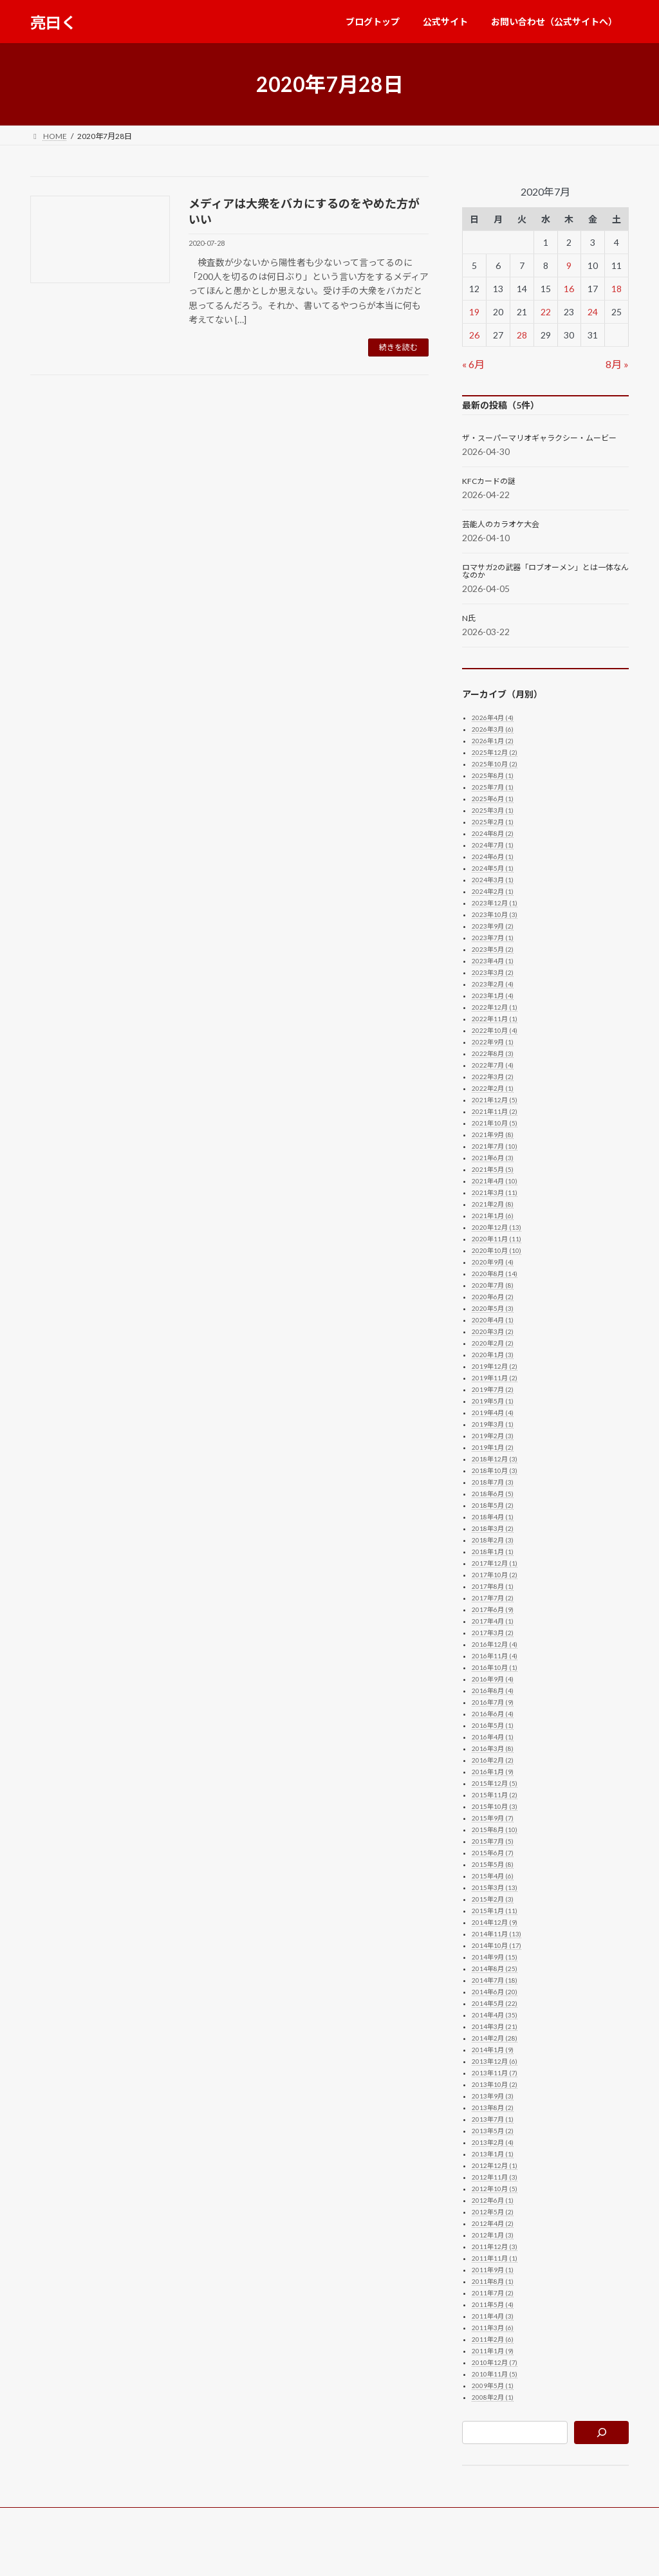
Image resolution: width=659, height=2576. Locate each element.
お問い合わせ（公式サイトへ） (232, 2519)
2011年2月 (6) (493, 2339)
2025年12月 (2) (494, 752)
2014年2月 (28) (494, 2038)
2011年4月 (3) (493, 2316)
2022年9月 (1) (493, 1042)
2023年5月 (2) (493, 949)
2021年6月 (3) (493, 1158)
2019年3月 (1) (493, 1424)
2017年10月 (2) (494, 1575)
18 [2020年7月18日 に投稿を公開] (616, 288)
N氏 (469, 618)
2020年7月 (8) (493, 1285)
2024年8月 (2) (493, 833)
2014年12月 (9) (494, 1922)
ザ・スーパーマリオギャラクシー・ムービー (539, 438)
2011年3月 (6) (493, 2327)
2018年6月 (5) (493, 1493)
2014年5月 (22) (494, 2003)
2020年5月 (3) (493, 1308)
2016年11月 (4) (494, 1656)
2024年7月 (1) (493, 845)
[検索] (601, 2432)
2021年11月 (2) (494, 1111)
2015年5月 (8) (493, 1864)
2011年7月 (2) (493, 2293)
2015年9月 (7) (493, 1818)
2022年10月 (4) (494, 1030)
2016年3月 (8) (493, 1748)
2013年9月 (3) (493, 2096)
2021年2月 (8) (493, 1204)
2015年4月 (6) (493, 1876)
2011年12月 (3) (494, 2246)
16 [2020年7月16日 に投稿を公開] (569, 288)
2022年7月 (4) (493, 1065)
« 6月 (473, 364)
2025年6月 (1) (493, 798)
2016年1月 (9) (493, 1771)
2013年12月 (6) (494, 2061)
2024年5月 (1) (493, 868)
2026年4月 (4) (493, 717)
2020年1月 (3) (493, 1354)
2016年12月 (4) (494, 1644)
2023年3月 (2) (493, 972)
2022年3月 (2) (493, 1076)
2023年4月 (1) (493, 961)
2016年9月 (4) (493, 1679)
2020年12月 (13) (496, 1227)
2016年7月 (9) (493, 1702)
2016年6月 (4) (493, 1714)
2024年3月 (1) (493, 880)
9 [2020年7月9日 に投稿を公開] (568, 265)
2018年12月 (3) (494, 1459)
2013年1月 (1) (493, 2154)
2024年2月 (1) (493, 891)
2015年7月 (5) (493, 1841)
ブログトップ (65, 2519)
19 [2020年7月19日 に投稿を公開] (474, 311)
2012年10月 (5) (494, 2188)
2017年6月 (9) (493, 1609)
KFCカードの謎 (488, 481)
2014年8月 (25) (494, 1968)
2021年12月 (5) (494, 1100)
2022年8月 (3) (493, 1053)
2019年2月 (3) (493, 1436)
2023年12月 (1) (494, 903)
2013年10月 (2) (494, 2084)
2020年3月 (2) (493, 1331)
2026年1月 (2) (493, 741)
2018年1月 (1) (493, 1551)
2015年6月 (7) (493, 1853)
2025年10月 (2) (494, 764)
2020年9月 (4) (493, 1262)
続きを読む (398, 347)
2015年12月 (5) (494, 1783)
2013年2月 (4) (493, 2142)
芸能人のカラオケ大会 (500, 524)
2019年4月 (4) (493, 1412)
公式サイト (133, 2519)
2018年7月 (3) (493, 1482)
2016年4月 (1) (493, 1737)
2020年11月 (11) (496, 1239)
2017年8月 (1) (493, 1586)
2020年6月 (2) (493, 1297)
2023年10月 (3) (494, 914)
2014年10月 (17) (496, 1945)
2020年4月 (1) (493, 1320)
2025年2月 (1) (493, 822)
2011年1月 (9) (493, 2351)
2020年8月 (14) (494, 1273)
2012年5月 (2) (493, 2212)
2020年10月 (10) (496, 1250)
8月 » (617, 364)
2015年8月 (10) (494, 1829)
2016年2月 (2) (493, 1760)
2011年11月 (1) (494, 2258)
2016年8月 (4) (493, 1690)
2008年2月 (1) (493, 2397)
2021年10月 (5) (494, 1123)
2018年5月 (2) (493, 1505)
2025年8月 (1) (493, 775)
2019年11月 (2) (494, 1378)
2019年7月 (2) (493, 1389)
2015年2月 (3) (493, 1899)
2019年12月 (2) (494, 1366)
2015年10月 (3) (494, 1806)
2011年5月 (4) (493, 2304)
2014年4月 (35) (494, 2015)
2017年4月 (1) (493, 1621)
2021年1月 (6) (493, 1215)
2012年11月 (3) (494, 2177)
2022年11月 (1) (494, 1019)
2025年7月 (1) (493, 787)
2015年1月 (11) (494, 1910)
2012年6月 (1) (493, 2200)
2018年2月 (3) (493, 1540)
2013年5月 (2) (493, 2131)
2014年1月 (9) (493, 2049)
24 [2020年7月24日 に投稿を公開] (593, 311)
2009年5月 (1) (493, 2385)
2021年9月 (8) (493, 1134)
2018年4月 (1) (493, 1517)
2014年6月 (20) (494, 1992)
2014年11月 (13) (496, 1934)
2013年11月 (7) (494, 2073)
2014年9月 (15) (494, 1957)
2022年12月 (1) (494, 1007)
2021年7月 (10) (494, 1146)
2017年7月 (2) (493, 1598)
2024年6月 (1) (493, 856)
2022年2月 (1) (493, 1088)
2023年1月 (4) (493, 995)
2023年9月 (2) (493, 926)
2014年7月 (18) (494, 1980)
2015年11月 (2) (494, 1795)
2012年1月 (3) (493, 2235)
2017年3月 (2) (493, 1632)
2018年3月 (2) (493, 1528)
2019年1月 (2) (493, 1447)
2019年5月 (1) (493, 1401)
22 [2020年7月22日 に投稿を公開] (545, 311)
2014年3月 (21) (494, 2026)
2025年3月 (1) (493, 810)
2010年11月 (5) (494, 2374)
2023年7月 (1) (493, 937)
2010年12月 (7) (494, 2362)
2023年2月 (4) (493, 984)
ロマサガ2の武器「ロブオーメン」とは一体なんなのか (545, 571)
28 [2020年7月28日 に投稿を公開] (522, 334)
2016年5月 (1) (493, 1725)
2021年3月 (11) (494, 1192)
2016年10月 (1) (494, 1667)
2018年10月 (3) (494, 1470)
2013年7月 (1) (493, 2119)
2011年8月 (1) (493, 2281)
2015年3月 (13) (494, 1887)
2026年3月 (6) (493, 729)
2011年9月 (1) (493, 2270)
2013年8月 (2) (493, 2107)
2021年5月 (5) (493, 1169)
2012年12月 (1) (494, 2165)
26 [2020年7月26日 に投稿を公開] (474, 334)
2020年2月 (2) (493, 1343)
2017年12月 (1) (494, 1563)
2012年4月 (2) (493, 2223)
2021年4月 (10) (494, 1181)
